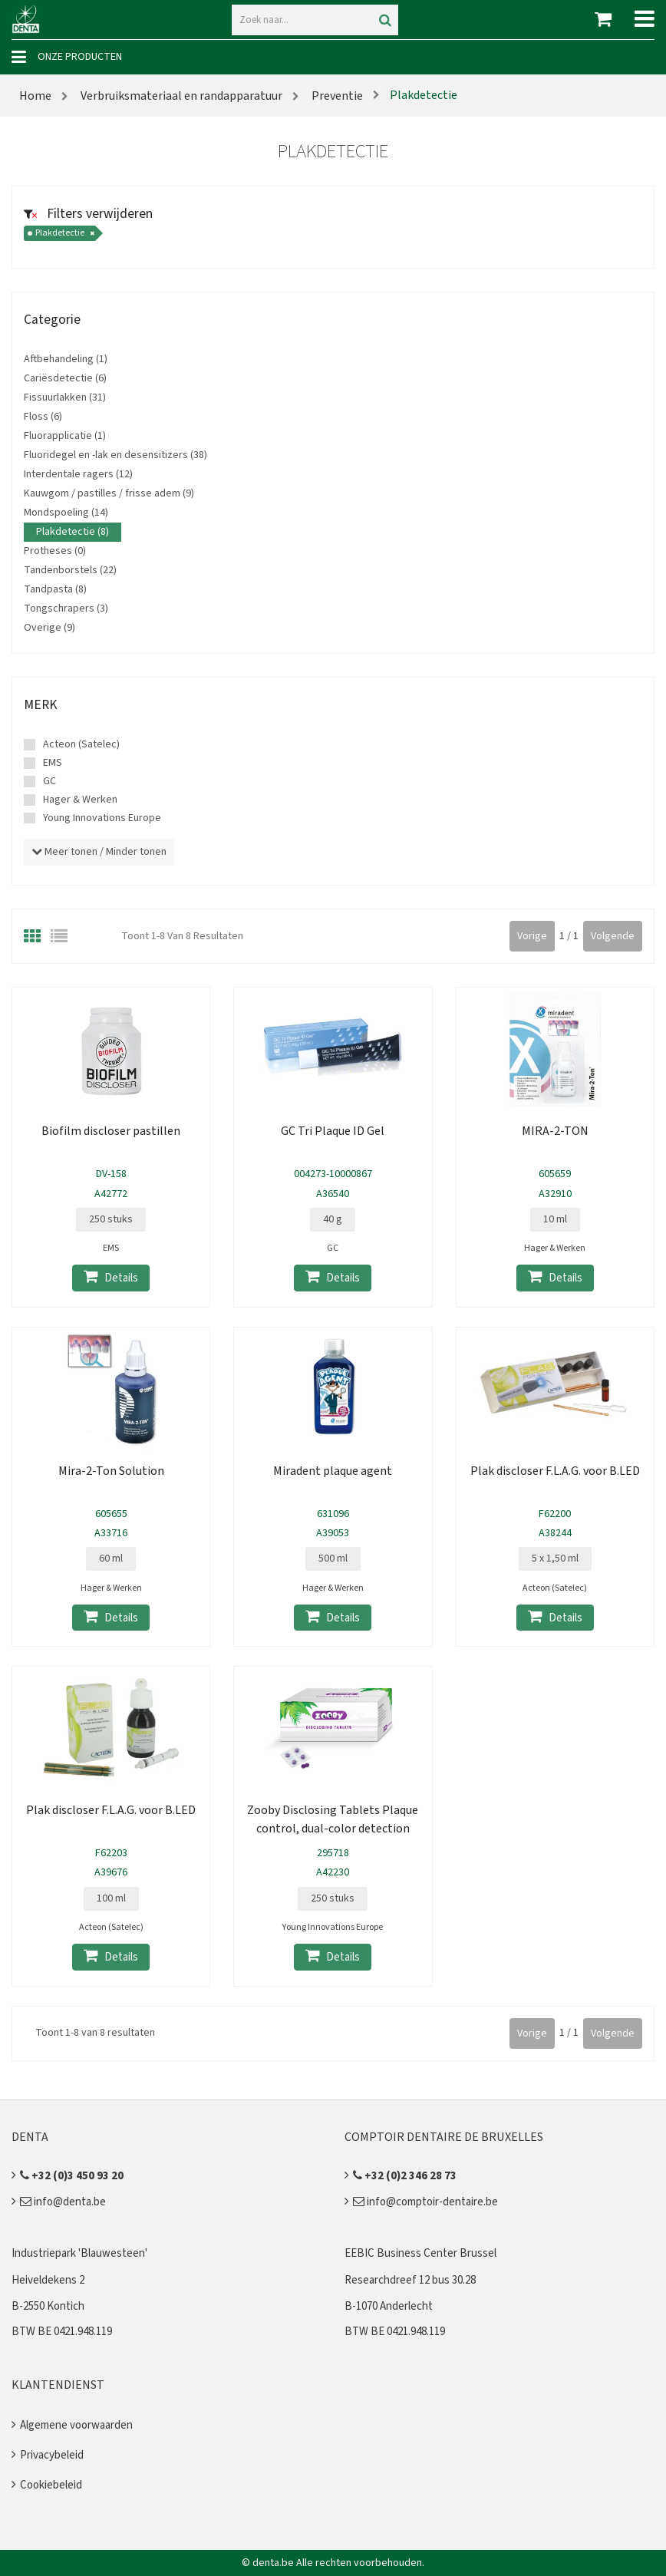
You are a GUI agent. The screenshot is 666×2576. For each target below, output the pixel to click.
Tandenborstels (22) (70, 570)
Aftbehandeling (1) (65, 359)
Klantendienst (58, 2384)
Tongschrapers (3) (66, 608)
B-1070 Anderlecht (389, 2306)
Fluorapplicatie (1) (65, 436)
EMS (52, 762)
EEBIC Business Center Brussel (420, 2253)
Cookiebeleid (51, 2485)
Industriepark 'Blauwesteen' (79, 2253)
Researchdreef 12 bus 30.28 (410, 2280)
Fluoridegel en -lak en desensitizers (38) (115, 455)
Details (111, 1277)
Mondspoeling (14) (66, 512)
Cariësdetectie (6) (65, 378)
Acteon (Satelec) (81, 744)
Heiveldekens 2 (48, 2280)
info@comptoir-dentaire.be (425, 2202)
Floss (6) (43, 416)
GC (49, 781)
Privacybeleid (52, 2455)
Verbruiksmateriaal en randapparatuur (181, 95)
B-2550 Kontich (48, 2306)
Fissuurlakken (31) (65, 397)
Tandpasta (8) (55, 589)
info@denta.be (63, 2202)
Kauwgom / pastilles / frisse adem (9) (109, 493)
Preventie (336, 95)
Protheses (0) (55, 551)
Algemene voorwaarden (76, 2425)
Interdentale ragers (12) (78, 474)
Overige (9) (49, 627)
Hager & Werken (80, 799)
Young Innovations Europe (102, 818)
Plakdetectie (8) (72, 531)
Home (35, 95)
